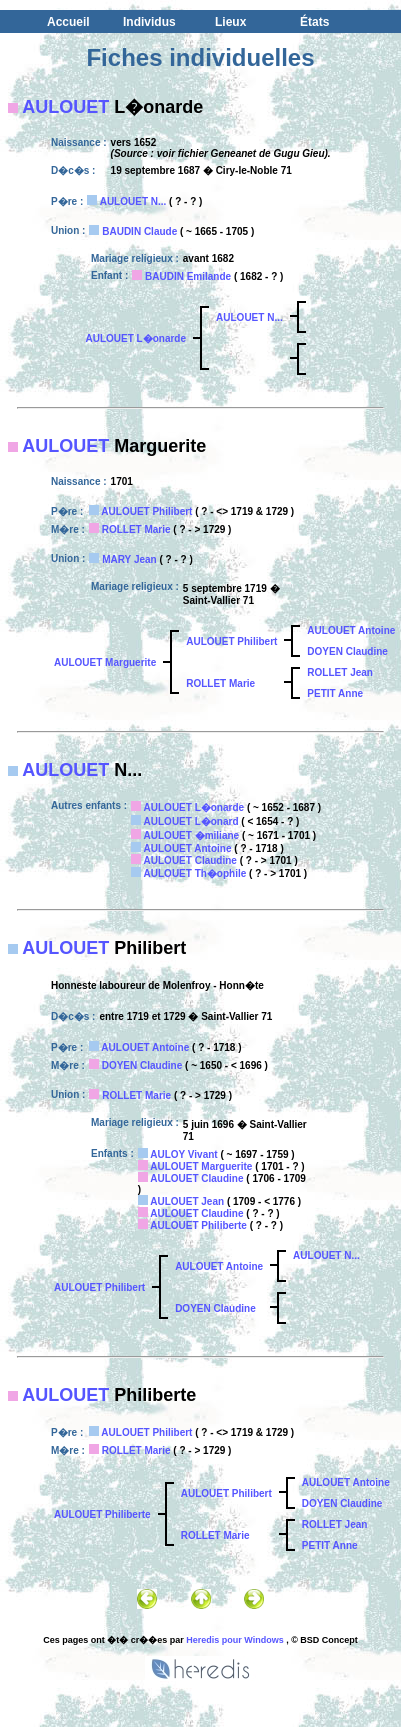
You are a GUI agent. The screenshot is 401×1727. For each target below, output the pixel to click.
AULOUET (65, 107)
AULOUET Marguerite (105, 662)
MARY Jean (129, 559)
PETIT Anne (335, 693)
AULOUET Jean (187, 1201)
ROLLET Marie (136, 529)
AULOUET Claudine (190, 860)
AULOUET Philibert (146, 511)
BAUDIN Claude (139, 231)
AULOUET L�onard (191, 821)
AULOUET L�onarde (135, 338)
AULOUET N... (133, 201)
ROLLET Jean (340, 672)
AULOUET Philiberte (198, 1225)
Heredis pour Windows (234, 1640)
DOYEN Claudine (347, 651)
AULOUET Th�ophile (195, 873)
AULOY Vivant (183, 1154)
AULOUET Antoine (351, 630)
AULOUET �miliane (192, 835)
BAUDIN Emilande (188, 276)
